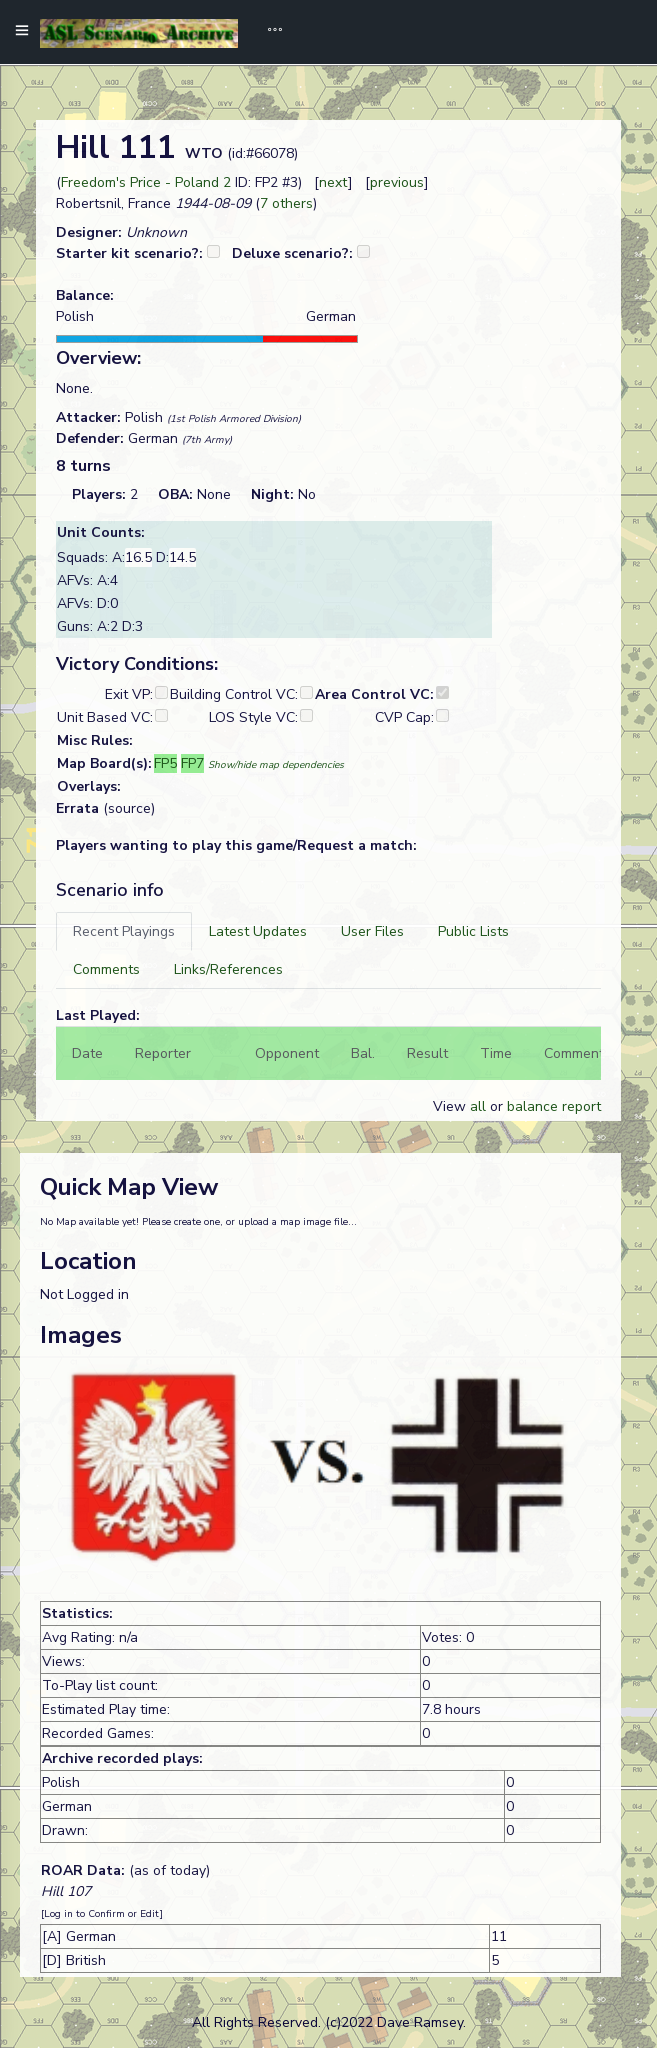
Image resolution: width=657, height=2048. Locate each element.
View (451, 1106)
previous (397, 182)
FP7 (192, 763)
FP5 (165, 763)
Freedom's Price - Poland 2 (146, 182)
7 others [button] (286, 203)
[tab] (124, 931)
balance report (554, 1106)
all (478, 1106)
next (333, 182)
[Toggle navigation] (268, 32)
